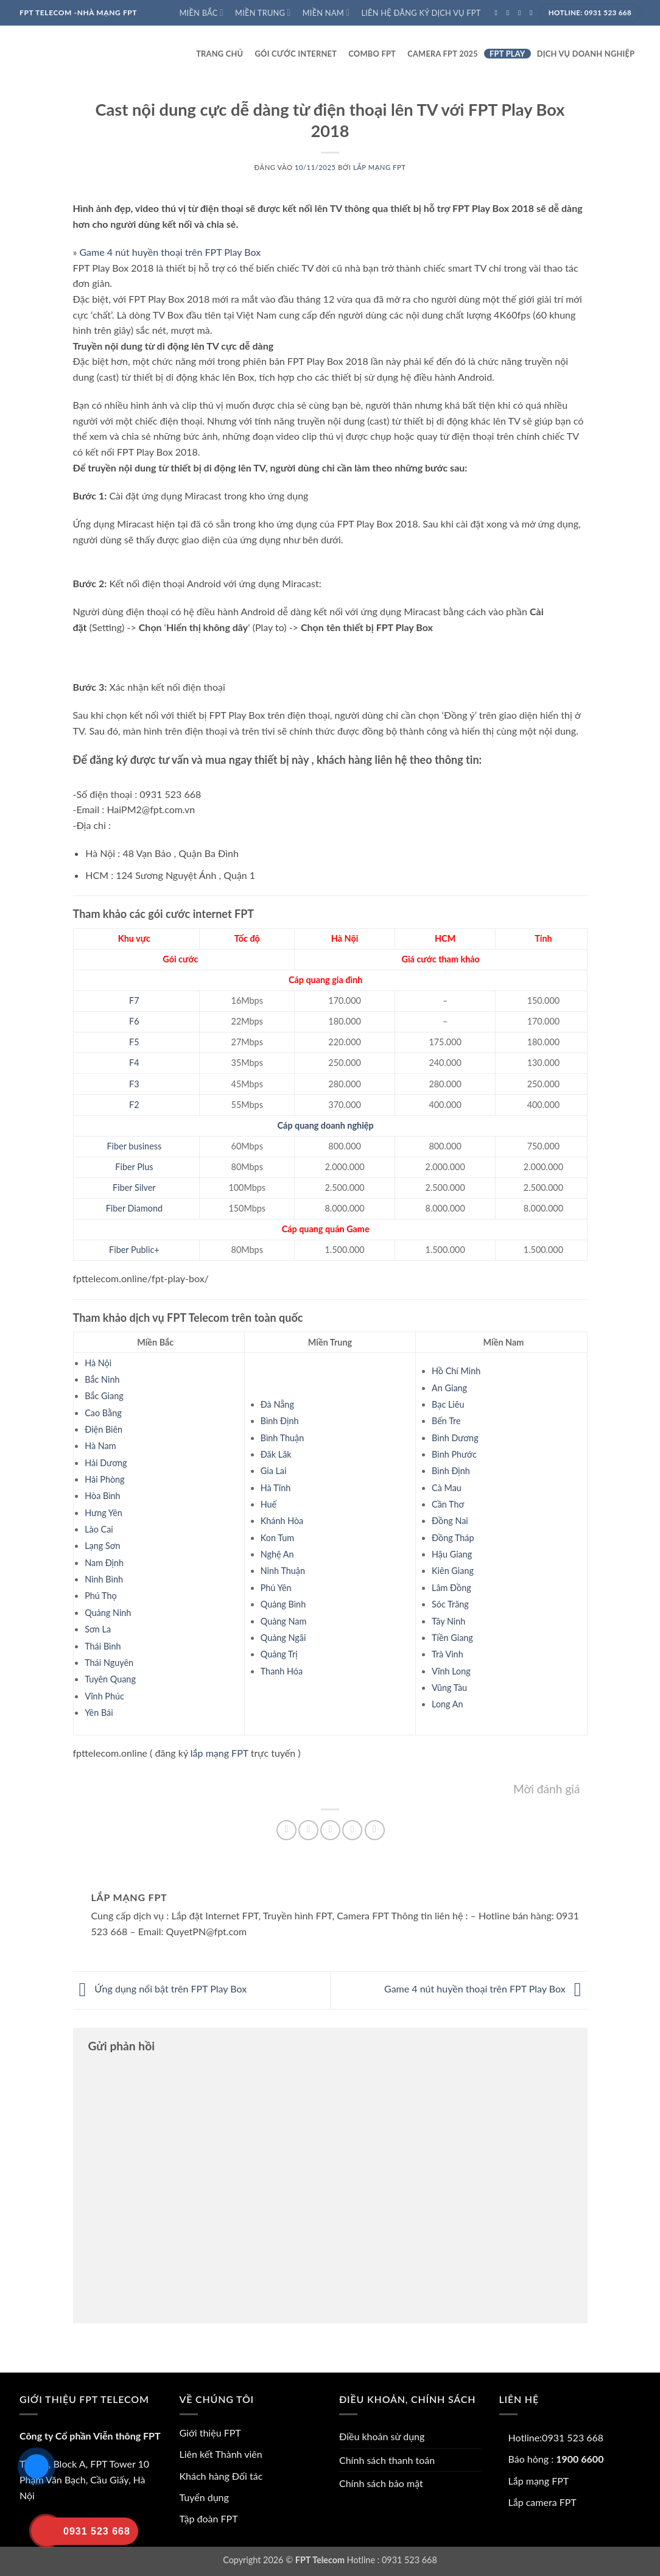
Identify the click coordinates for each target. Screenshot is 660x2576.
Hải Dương (106, 1463)
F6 (134, 1021)
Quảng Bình (283, 1604)
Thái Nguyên (109, 1662)
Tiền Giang (452, 1637)
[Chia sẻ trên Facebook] (286, 1830)
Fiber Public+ (134, 1249)
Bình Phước (454, 1454)
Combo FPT (372, 53)
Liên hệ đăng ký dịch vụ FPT (420, 13)
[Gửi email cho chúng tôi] (533, 13)
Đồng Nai (450, 1521)
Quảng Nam (284, 1621)
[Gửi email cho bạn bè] (330, 1830)
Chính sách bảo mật (381, 2483)
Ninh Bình (104, 1579)
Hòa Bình (102, 1496)
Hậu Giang (452, 1554)
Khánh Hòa (282, 1521)
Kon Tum (277, 1538)
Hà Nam (100, 1446)
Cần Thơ (448, 1504)
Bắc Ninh (102, 1379)
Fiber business (134, 1146)
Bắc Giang (104, 1396)
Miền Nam (326, 12)
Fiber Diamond (134, 1208)
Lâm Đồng (451, 1588)
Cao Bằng (103, 1413)
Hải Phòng (104, 1479)
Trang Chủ (219, 53)
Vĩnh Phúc (104, 1696)
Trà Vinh (447, 1654)
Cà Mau (447, 1488)
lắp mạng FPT (219, 1753)
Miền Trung (262, 12)
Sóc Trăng (450, 1604)
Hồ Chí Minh (456, 1371)
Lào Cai (99, 1529)
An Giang (449, 1388)
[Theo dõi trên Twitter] (521, 13)
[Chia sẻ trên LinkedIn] (375, 1830)
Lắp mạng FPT (379, 167)
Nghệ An (277, 1554)
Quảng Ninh (108, 1612)
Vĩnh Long (451, 1671)
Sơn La (98, 1629)
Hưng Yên (103, 1513)
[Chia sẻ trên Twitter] (308, 1830)
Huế (268, 1504)
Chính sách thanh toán (387, 2460)
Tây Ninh (448, 1621)
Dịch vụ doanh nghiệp (586, 53)
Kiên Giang (453, 1570)
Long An (447, 1704)
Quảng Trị (279, 1654)
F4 (134, 1062)
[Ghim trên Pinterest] (352, 1830)
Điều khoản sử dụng (381, 2436)
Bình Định (280, 1421)
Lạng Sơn (102, 1545)
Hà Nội (98, 1363)
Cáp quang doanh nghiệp (326, 1125)
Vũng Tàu (449, 1687)
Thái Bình (103, 1646)
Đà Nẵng (277, 1404)
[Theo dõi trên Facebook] (498, 13)
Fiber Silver (134, 1187)
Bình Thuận (282, 1438)
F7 (134, 1000)
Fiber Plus (134, 1167)
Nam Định (104, 1563)
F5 (134, 1042)
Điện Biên (103, 1429)
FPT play (507, 53)
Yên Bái (99, 1712)
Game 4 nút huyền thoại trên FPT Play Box (170, 252)
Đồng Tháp (453, 1538)
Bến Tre (446, 1421)
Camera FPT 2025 (442, 53)
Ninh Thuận (283, 1570)
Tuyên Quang (110, 1679)
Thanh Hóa (282, 1671)
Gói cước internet (296, 53)
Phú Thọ (100, 1595)
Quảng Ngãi (283, 1637)
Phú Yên (276, 1588)
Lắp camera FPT (542, 2502)
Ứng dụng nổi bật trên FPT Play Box (160, 1989)
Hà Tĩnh (275, 1488)
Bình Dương (455, 1438)
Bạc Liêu (448, 1404)
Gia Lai (274, 1471)
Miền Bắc (201, 12)
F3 (134, 1084)
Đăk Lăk (276, 1454)
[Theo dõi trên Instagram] (510, 13)
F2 (134, 1104)
